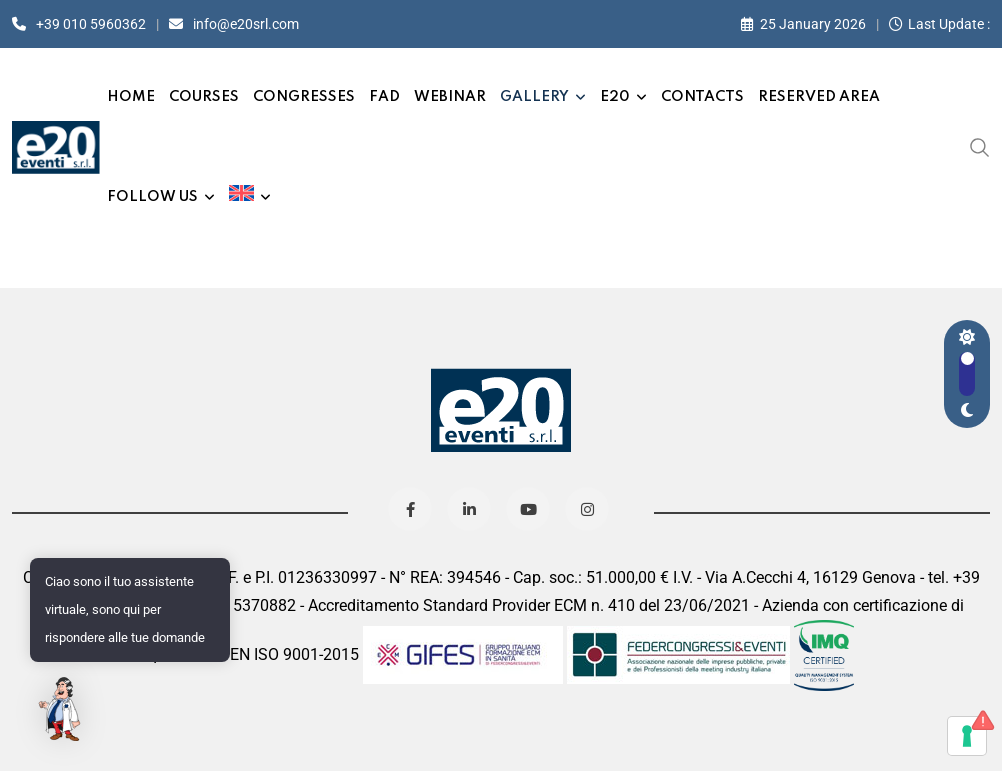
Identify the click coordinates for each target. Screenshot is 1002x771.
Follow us (152, 197)
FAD (384, 97)
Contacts (702, 97)
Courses (204, 97)
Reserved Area (819, 97)
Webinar (450, 97)
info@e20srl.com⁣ (246, 24)
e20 (615, 97)
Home (131, 97)
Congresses (304, 97)
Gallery (534, 97)
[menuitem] (250, 197)
